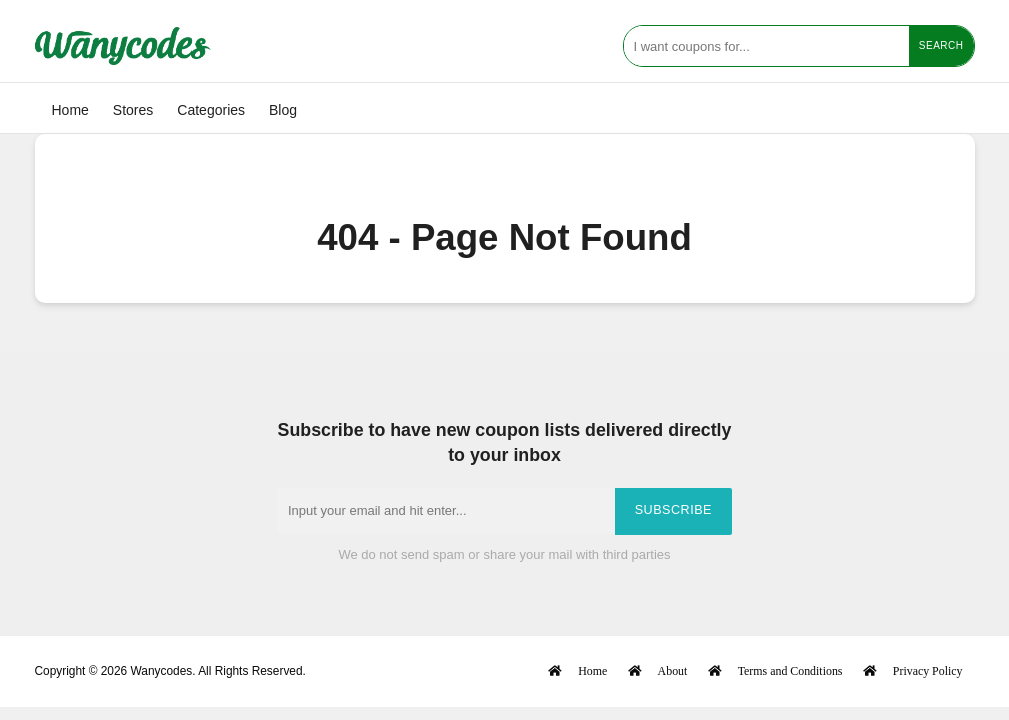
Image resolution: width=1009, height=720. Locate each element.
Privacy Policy (928, 670)
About (673, 670)
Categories (211, 110)
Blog (283, 110)
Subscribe (673, 510)
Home (70, 110)
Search (941, 45)
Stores (133, 110)
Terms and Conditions (790, 670)
